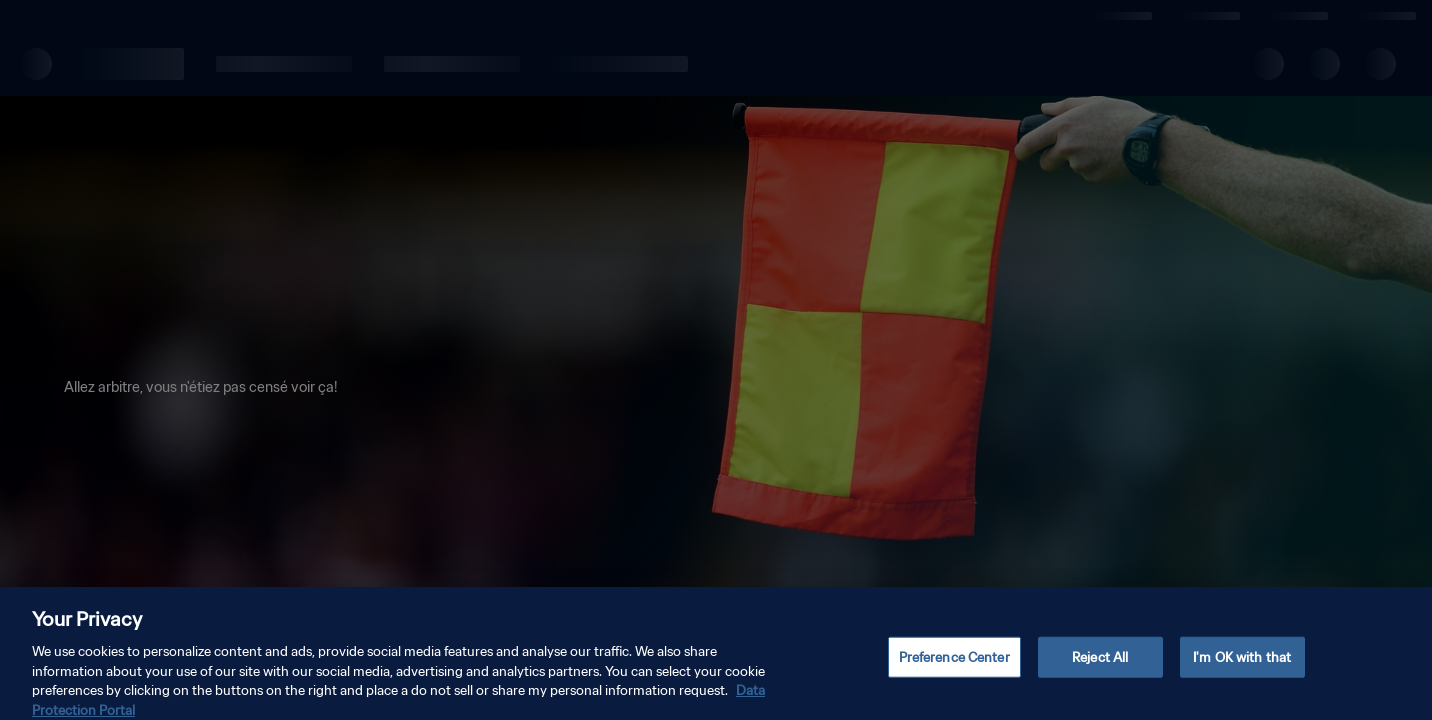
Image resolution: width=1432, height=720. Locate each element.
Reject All (1100, 671)
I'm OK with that (1242, 671)
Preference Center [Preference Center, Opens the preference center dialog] (954, 671)
